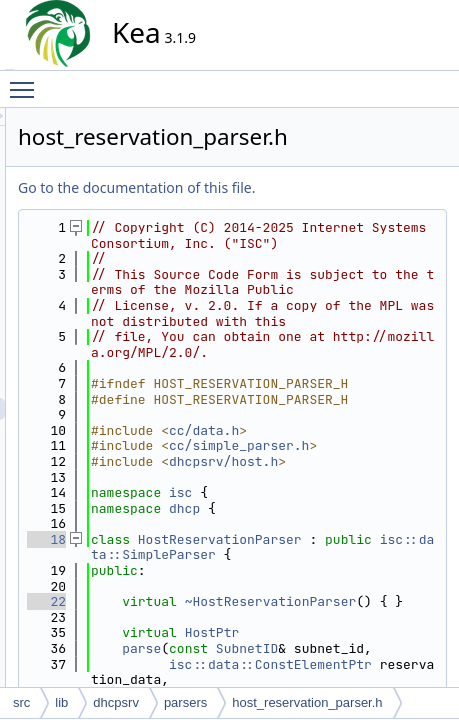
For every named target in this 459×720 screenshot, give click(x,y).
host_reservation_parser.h (307, 702)
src (21, 702)
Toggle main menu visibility (27, 81)
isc (360, 664)
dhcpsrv (116, 702)
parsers (185, 702)
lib (61, 702)
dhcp (364, 679)
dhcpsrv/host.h (353, 625)
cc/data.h (384, 570)
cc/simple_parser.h (353, 594)
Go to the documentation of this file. (316, 187)
